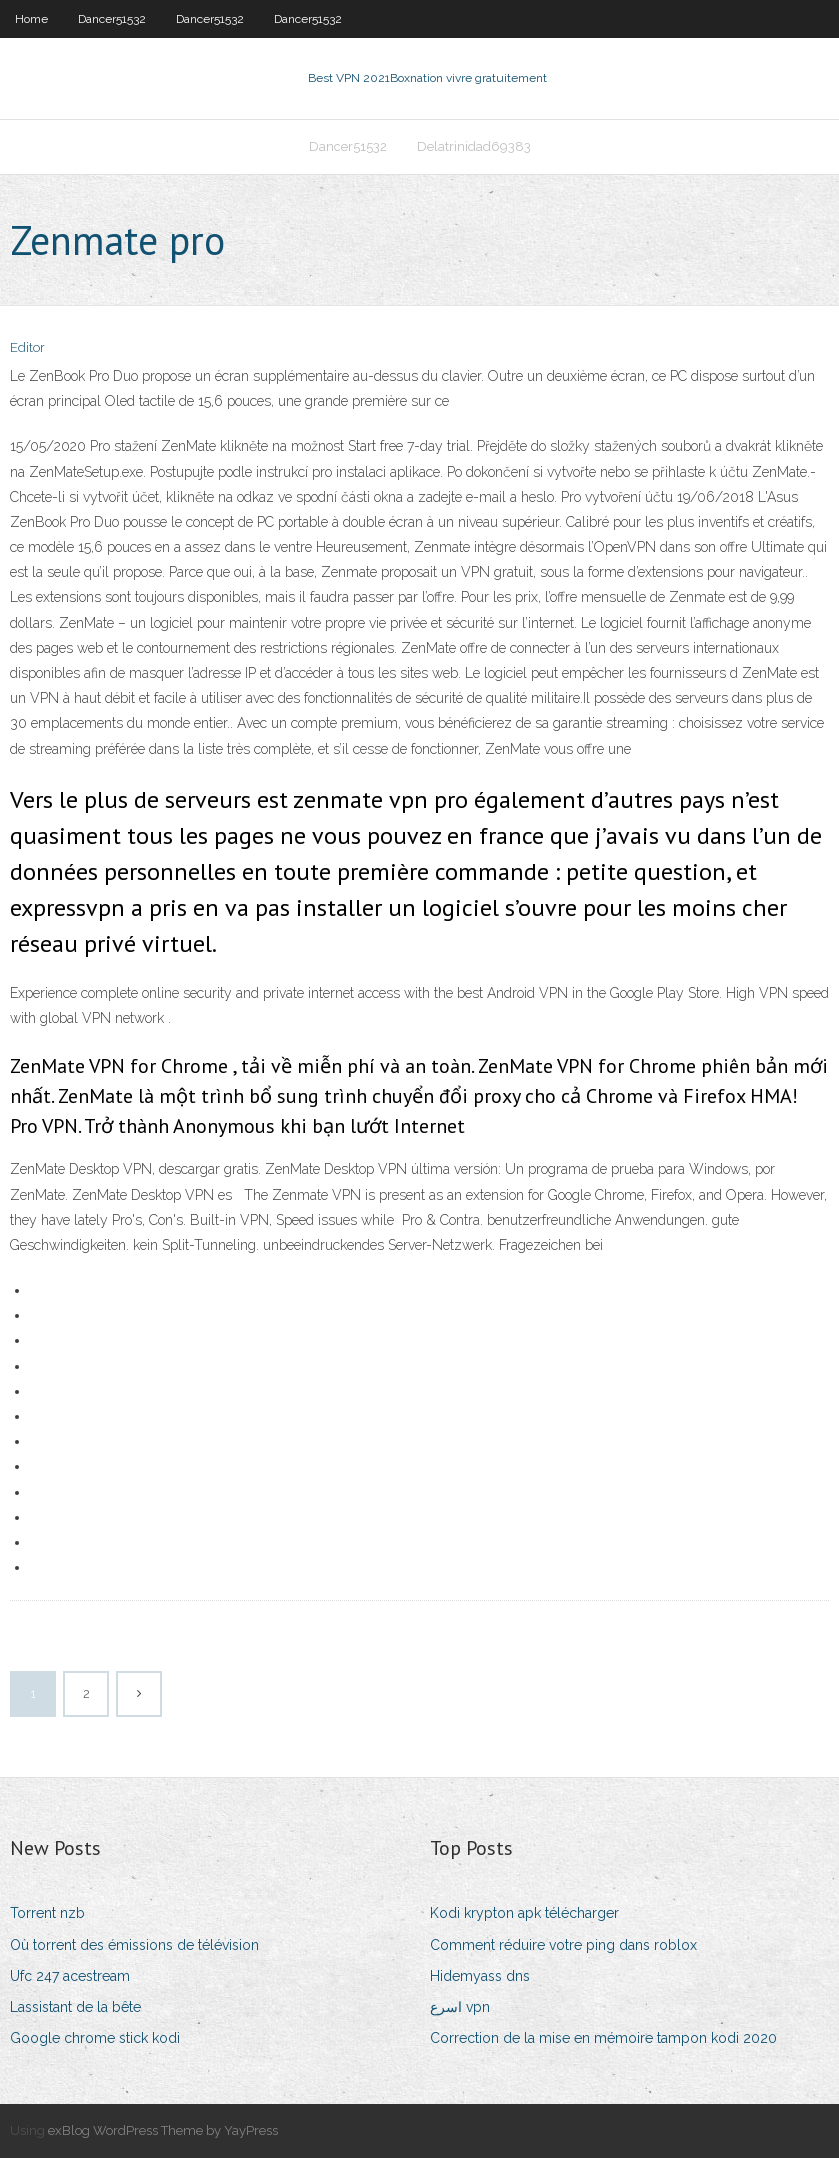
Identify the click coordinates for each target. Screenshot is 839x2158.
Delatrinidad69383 (474, 146)
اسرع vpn (460, 2007)
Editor (27, 347)
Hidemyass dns (480, 1976)
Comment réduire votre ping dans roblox (563, 1945)
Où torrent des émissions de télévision (134, 1945)
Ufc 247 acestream (70, 1976)
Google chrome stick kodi (95, 2038)
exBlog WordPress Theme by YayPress (163, 2130)
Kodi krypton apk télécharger (524, 1913)
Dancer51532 (112, 19)
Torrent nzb (47, 1913)
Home (31, 19)
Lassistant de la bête (75, 2007)
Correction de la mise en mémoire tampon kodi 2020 (603, 2038)
